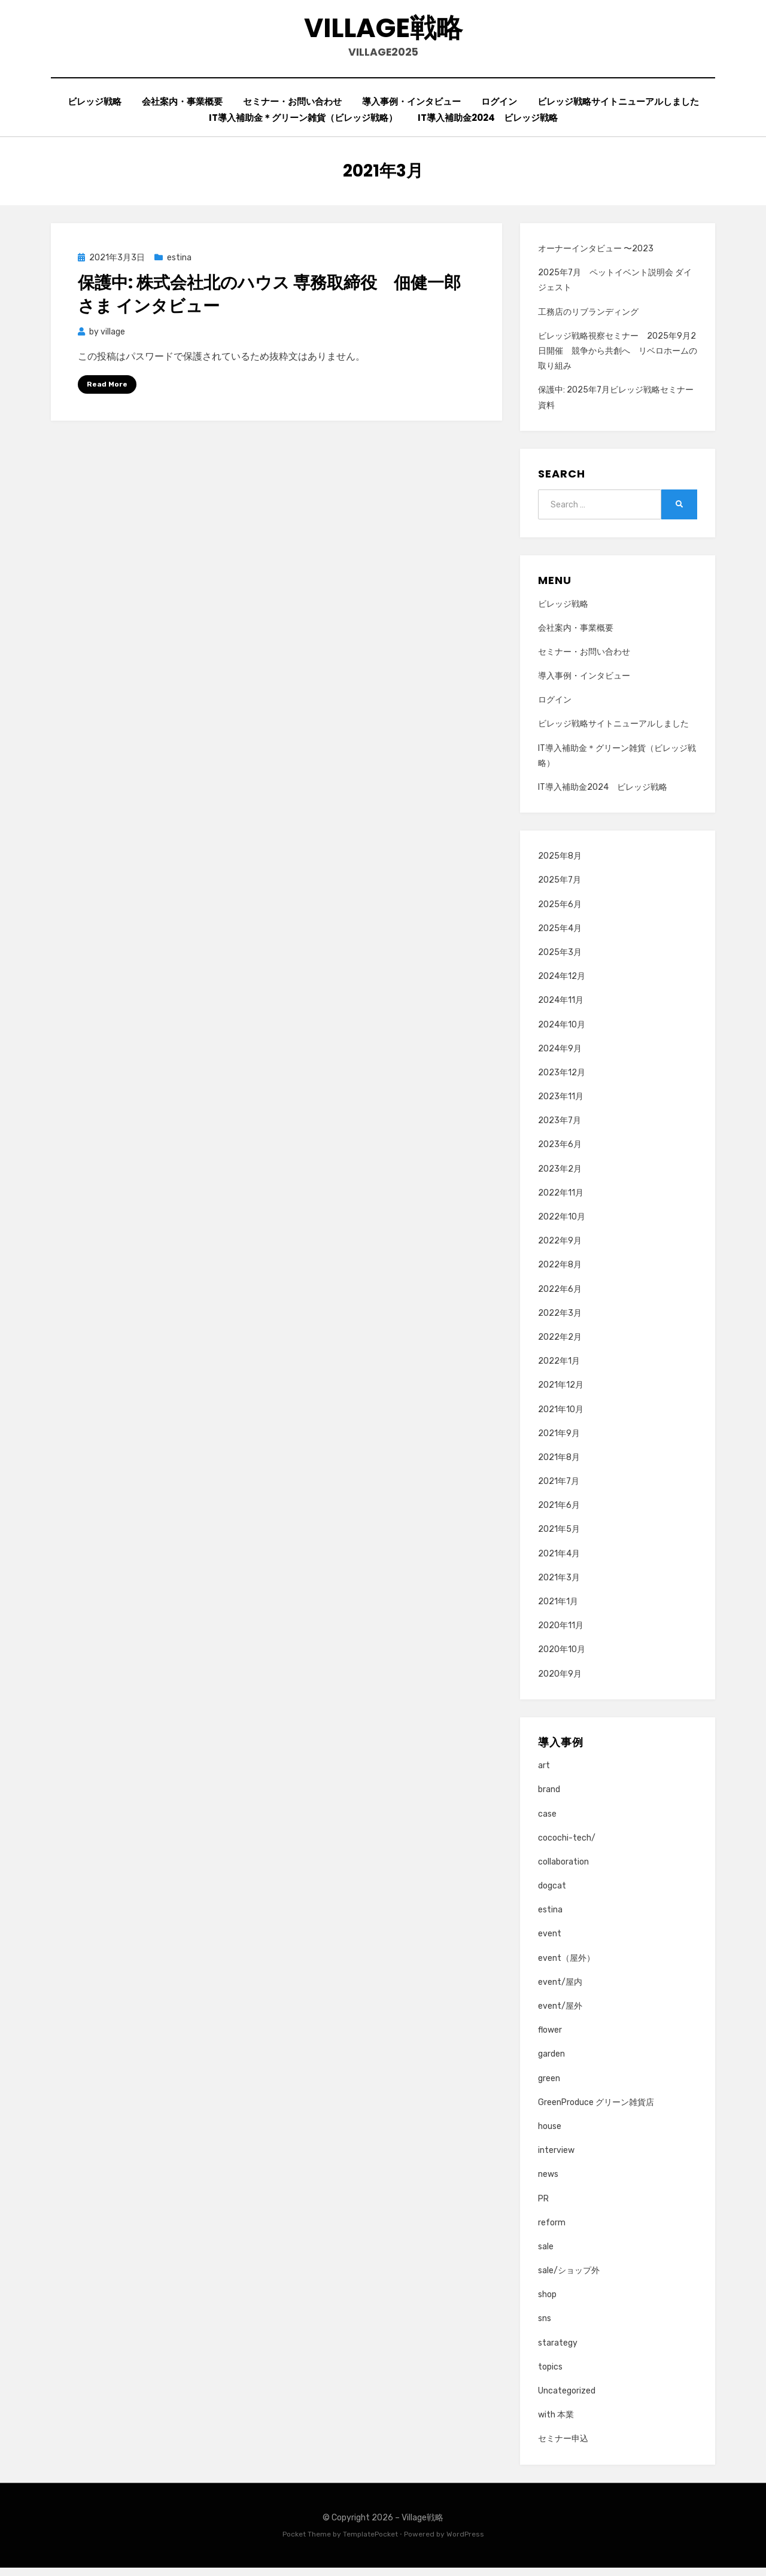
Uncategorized (566, 2398)
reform (552, 2230)
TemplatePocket (370, 2542)
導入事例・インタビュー (411, 108)
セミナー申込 (563, 2447)
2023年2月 (560, 1177)
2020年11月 (560, 1634)
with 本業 (556, 2423)
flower (550, 2038)
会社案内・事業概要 (182, 108)
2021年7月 (558, 1489)
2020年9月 (560, 1682)
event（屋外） (566, 1966)
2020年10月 (561, 1658)
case (547, 1822)
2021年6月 (559, 1514)
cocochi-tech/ (566, 1846)
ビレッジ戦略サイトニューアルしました (618, 108)
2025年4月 (560, 936)
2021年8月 (559, 1465)
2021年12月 (560, 1393)
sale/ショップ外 (569, 2278)
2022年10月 (561, 1224)
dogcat (552, 1893)
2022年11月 (560, 1201)
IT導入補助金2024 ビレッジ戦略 (488, 124)
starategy (557, 2351)
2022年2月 (560, 1345)
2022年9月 (560, 1249)
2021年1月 (558, 1609)
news (548, 2182)
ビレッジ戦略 (94, 108)
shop (547, 2303)
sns (544, 2327)
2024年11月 (560, 1008)
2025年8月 (560, 864)
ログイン (499, 108)
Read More (107, 392)
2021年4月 (559, 1561)
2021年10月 (560, 1417)
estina (179, 265)
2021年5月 (559, 1537)
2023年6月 (560, 1153)
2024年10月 (561, 1032)
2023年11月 (560, 1104)
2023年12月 (561, 1080)
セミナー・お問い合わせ (292, 108)
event (549, 1942)
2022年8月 (560, 1273)
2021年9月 (559, 1441)
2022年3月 (560, 1321)
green (549, 2086)
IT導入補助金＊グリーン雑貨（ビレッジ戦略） (303, 124)
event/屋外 (560, 2014)
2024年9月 (560, 1056)
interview (556, 2158)
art (544, 1773)
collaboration (563, 1870)
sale (546, 2254)
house (549, 2134)
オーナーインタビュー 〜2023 (595, 256)
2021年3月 (559, 1585)
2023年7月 (559, 1129)
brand (549, 1798)
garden (551, 2062)
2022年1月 (559, 1369)
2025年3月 (560, 960)
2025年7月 (559, 888)
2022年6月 (560, 1297)
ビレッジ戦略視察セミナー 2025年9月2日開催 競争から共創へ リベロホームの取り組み (617, 359)
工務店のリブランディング (588, 320)
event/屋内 (560, 1990)
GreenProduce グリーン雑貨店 (596, 2110)
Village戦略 (383, 30)
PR (543, 2206)
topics (550, 2375)
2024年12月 (561, 984)
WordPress (465, 2542)
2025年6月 (560, 912)
